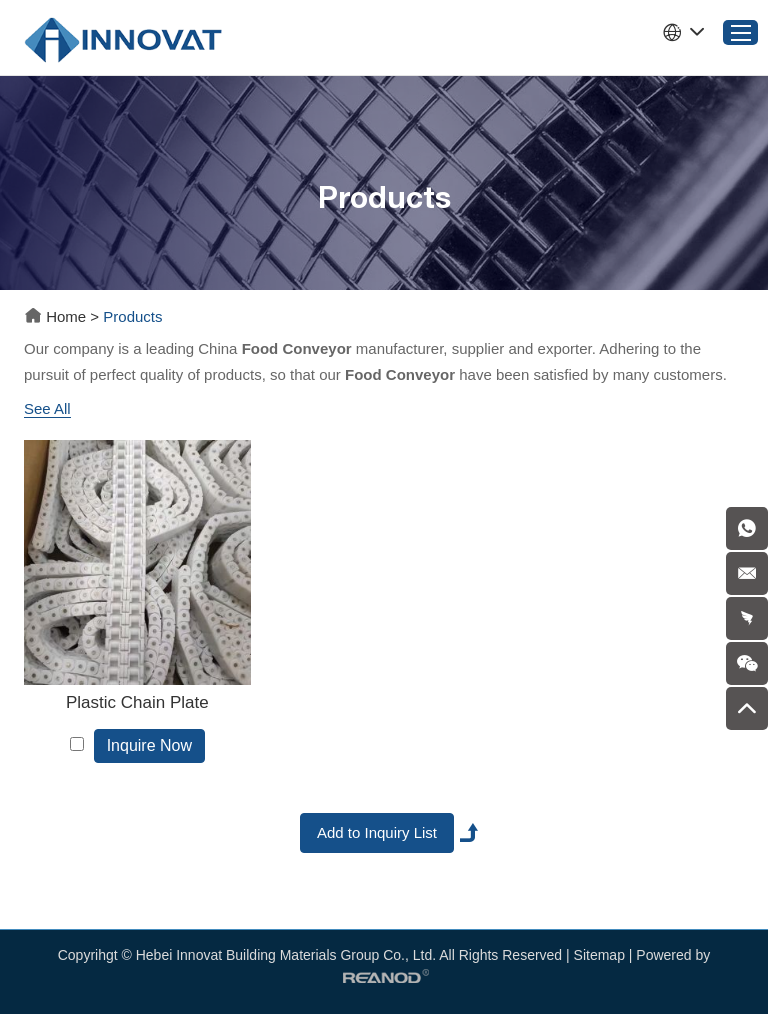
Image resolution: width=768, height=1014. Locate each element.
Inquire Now (149, 745)
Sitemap (599, 955)
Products (132, 316)
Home (57, 316)
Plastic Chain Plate (137, 702)
